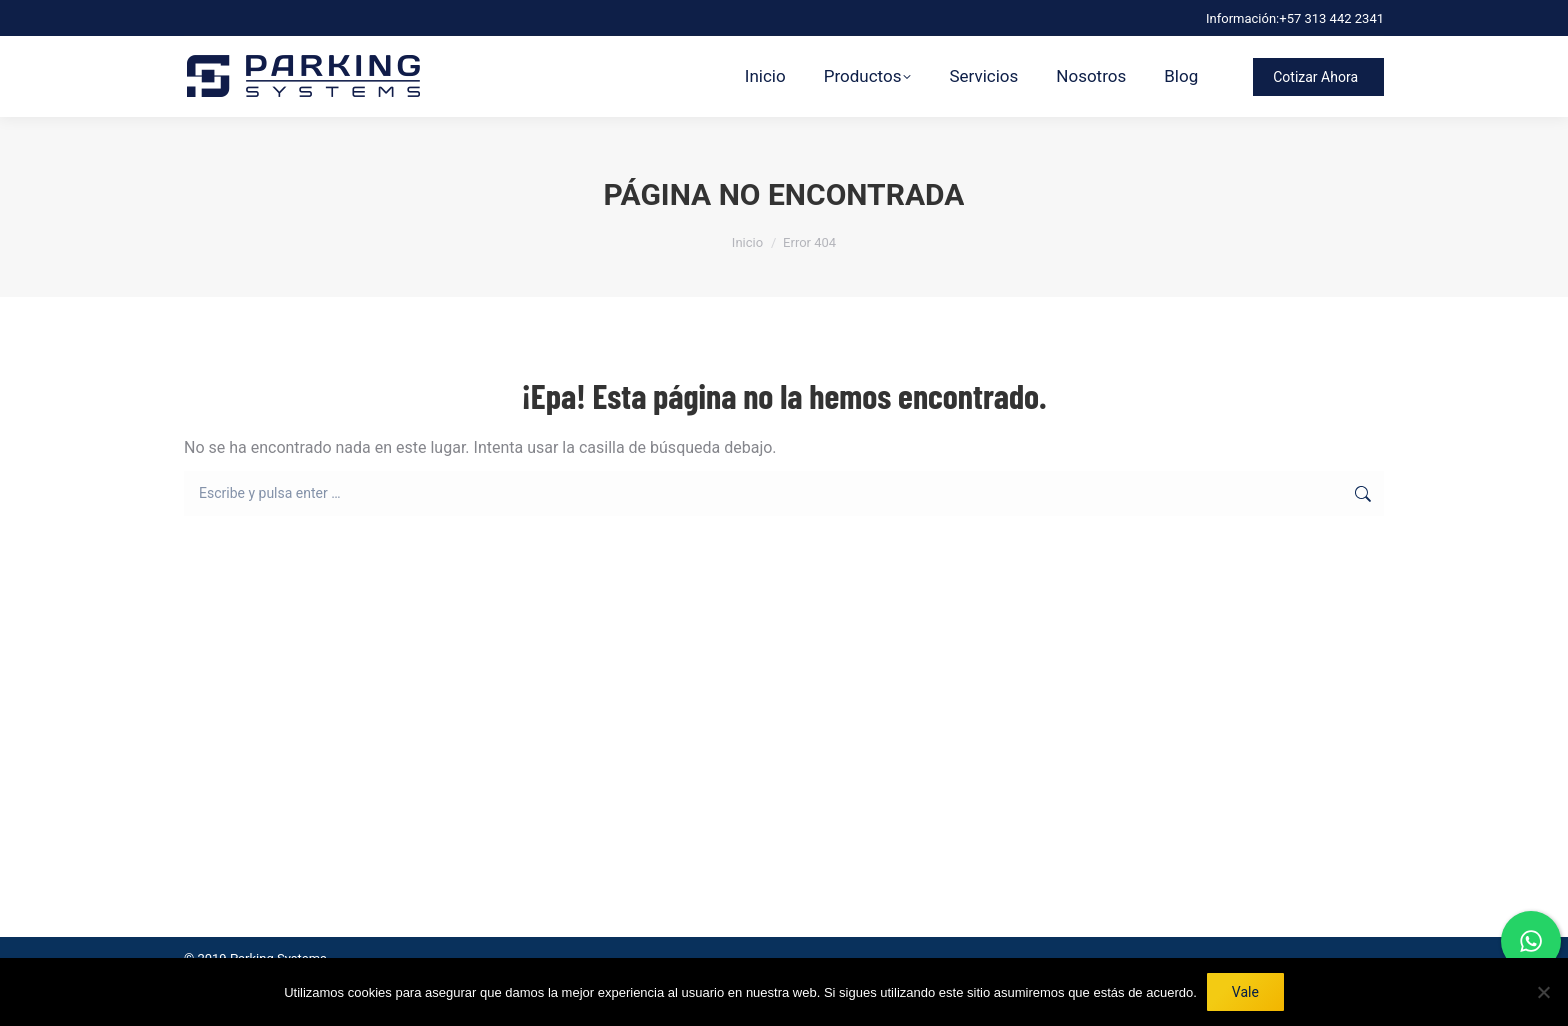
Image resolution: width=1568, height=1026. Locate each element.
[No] (1543, 992)
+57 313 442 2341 (1331, 18)
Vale (1245, 992)
